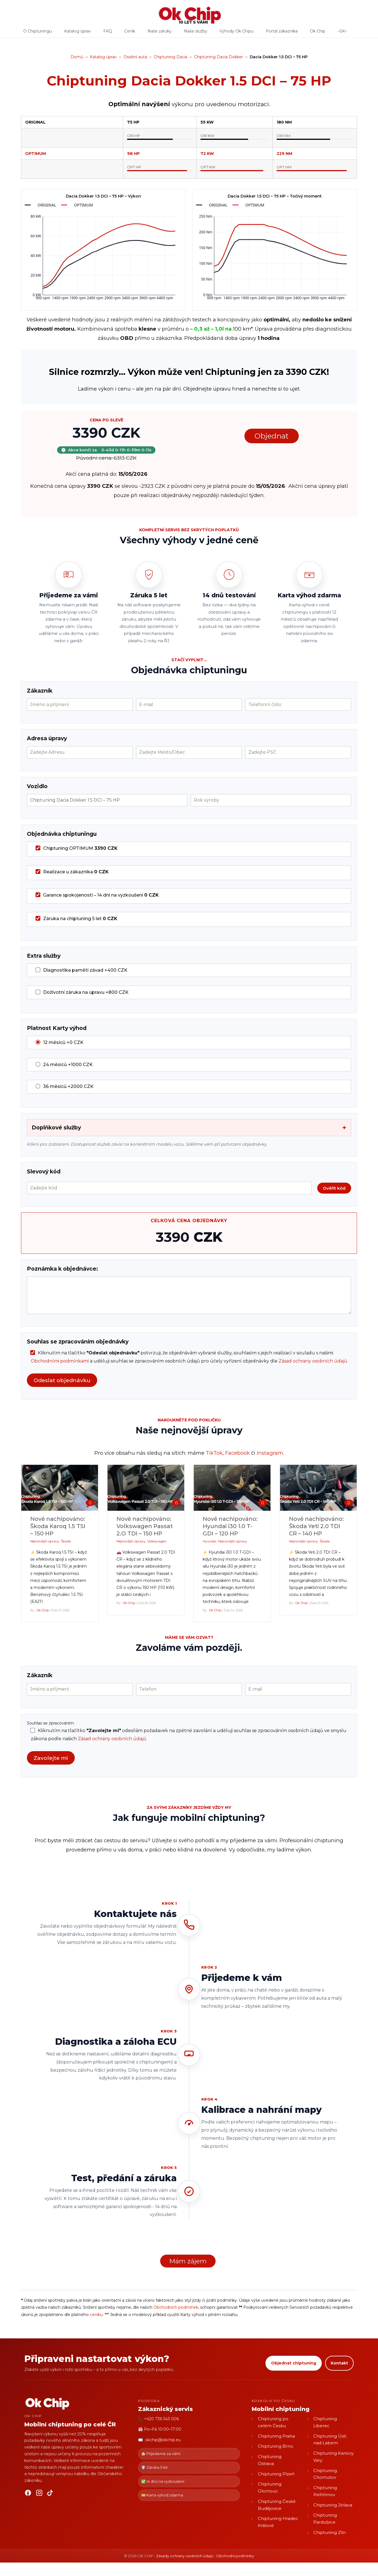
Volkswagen (157, 1541)
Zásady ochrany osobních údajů (184, 2556)
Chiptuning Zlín (329, 2532)
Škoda (66, 1541)
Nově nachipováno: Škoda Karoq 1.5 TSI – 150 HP (57, 1526)
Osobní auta (135, 56)
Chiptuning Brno (275, 2446)
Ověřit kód (334, 1188)
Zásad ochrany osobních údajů (313, 1361)
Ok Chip (317, 33)
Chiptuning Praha (276, 2436)
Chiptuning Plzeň (276, 2474)
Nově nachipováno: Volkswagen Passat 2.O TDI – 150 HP (144, 1526)
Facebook (237, 1453)
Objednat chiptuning (293, 2363)
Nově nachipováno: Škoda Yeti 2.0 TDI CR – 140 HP (316, 1526)
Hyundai (209, 1541)
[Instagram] (39, 2494)
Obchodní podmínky (235, 2556)
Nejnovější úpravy (44, 1541)
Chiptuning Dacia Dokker (218, 56)
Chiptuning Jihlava (332, 2505)
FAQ (107, 33)
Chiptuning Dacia (170, 56)
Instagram (270, 1453)
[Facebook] (28, 2494)
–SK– (342, 33)
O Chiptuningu (37, 33)
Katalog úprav (77, 33)
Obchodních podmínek (175, 2307)
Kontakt (339, 2363)
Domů (77, 56)
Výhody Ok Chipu (236, 33)
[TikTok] (50, 2494)
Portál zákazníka (282, 33)
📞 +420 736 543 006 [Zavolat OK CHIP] (158, 2418)
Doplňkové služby (189, 1127)
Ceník (129, 33)
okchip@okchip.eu (163, 2439)
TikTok (214, 1453)
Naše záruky (160, 33)
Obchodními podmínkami (60, 1361)
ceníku (96, 2314)
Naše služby (195, 33)
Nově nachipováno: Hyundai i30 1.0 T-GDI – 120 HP (230, 1526)
